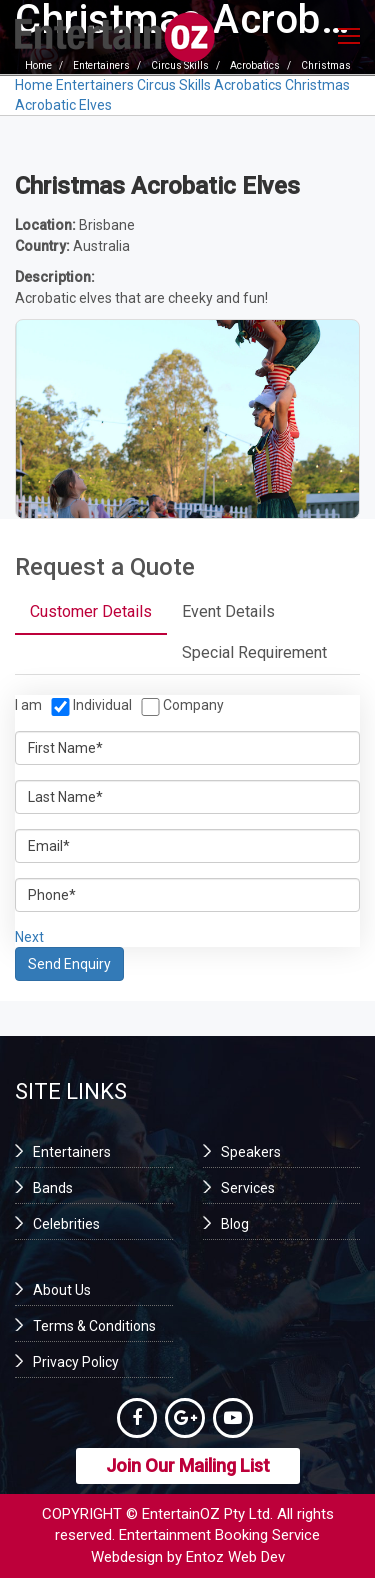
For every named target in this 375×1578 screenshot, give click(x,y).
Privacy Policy (76, 1362)
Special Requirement (254, 652)
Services (248, 1188)
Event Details (228, 611)
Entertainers (95, 85)
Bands (53, 1188)
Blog (235, 1224)
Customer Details (91, 611)
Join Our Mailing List (188, 1465)
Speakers (251, 1152)
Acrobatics (248, 85)
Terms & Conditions (94, 1326)
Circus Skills (174, 85)
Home (34, 85)
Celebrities (66, 1224)
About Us (62, 1290)
